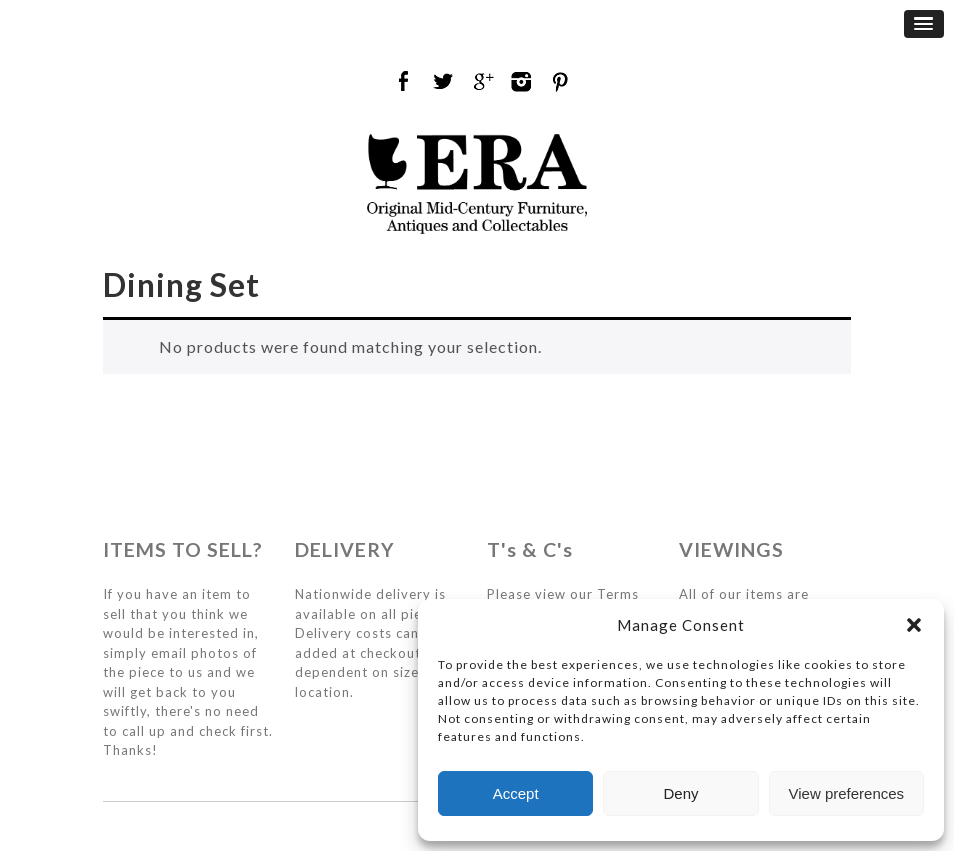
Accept (516, 793)
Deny (680, 793)
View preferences (847, 793)
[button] (914, 625)
